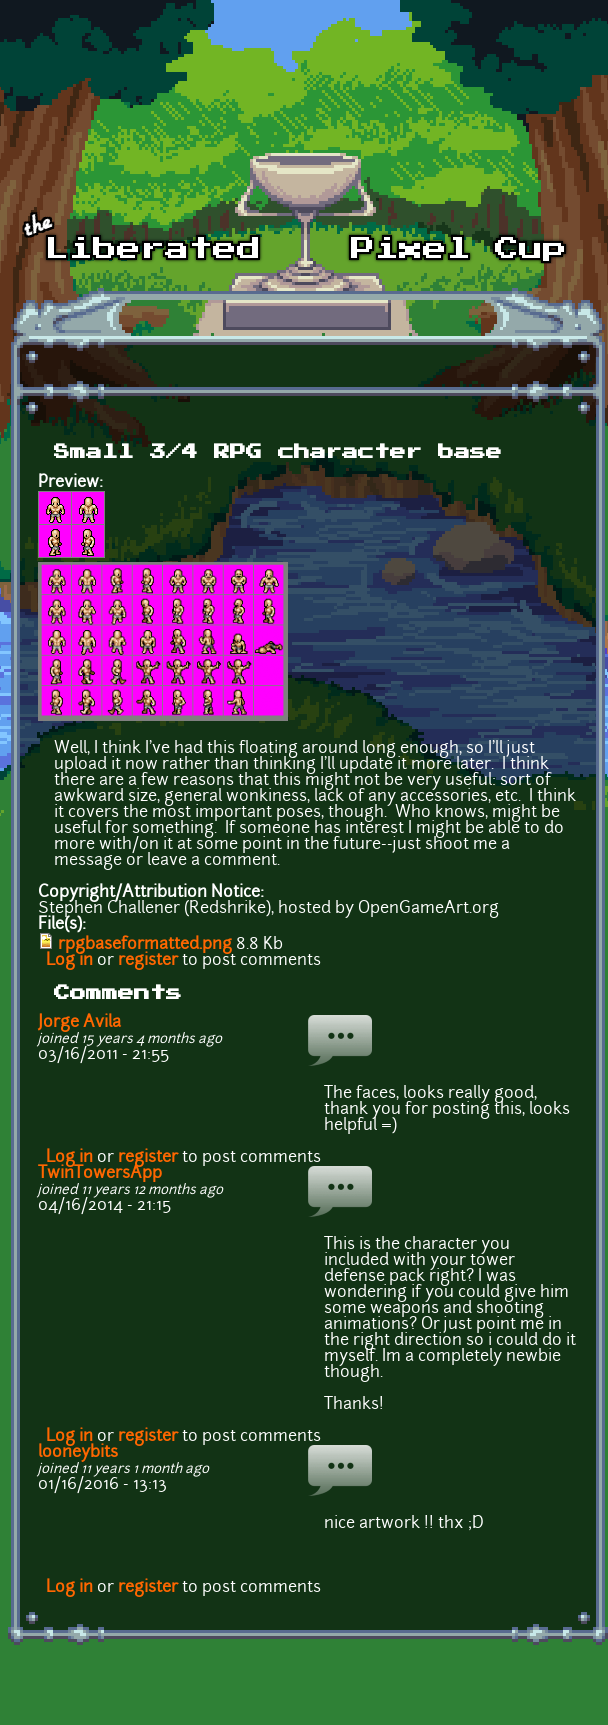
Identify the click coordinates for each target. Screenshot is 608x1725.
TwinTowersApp (100, 1174)
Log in (69, 961)
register (148, 961)
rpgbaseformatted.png (145, 945)
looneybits (78, 1453)
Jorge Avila (79, 1023)
